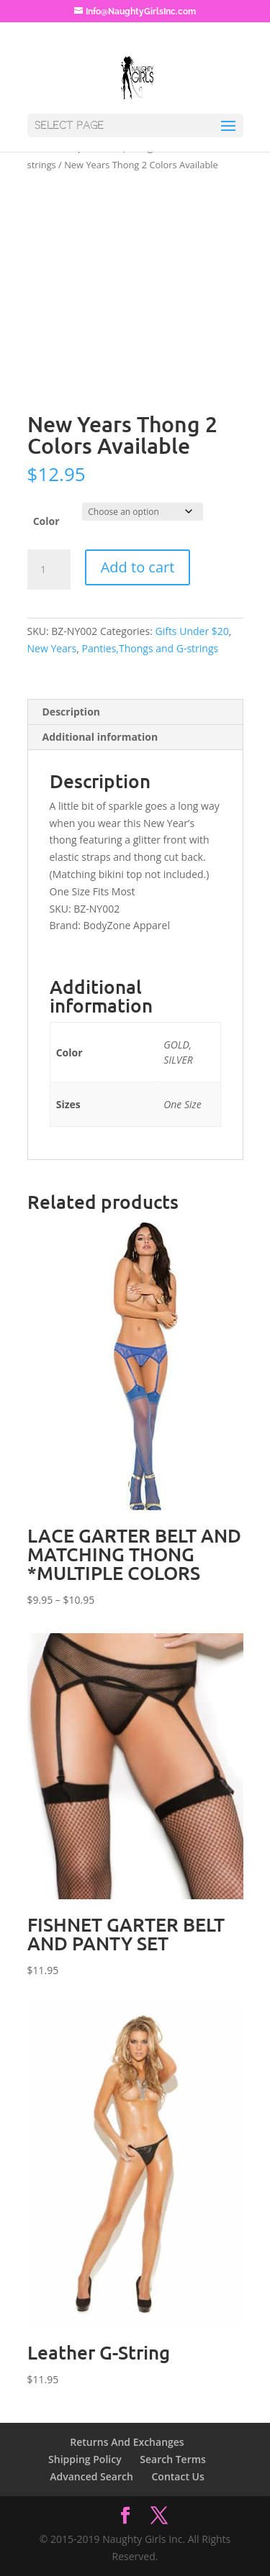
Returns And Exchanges (127, 2442)
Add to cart (138, 567)
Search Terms (173, 2459)
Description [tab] (71, 711)
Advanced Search (91, 2476)
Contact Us (177, 2476)
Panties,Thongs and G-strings (150, 648)
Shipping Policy (85, 2459)
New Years (52, 648)
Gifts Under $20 (191, 631)
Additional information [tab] (100, 737)
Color (46, 521)
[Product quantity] (49, 569)
